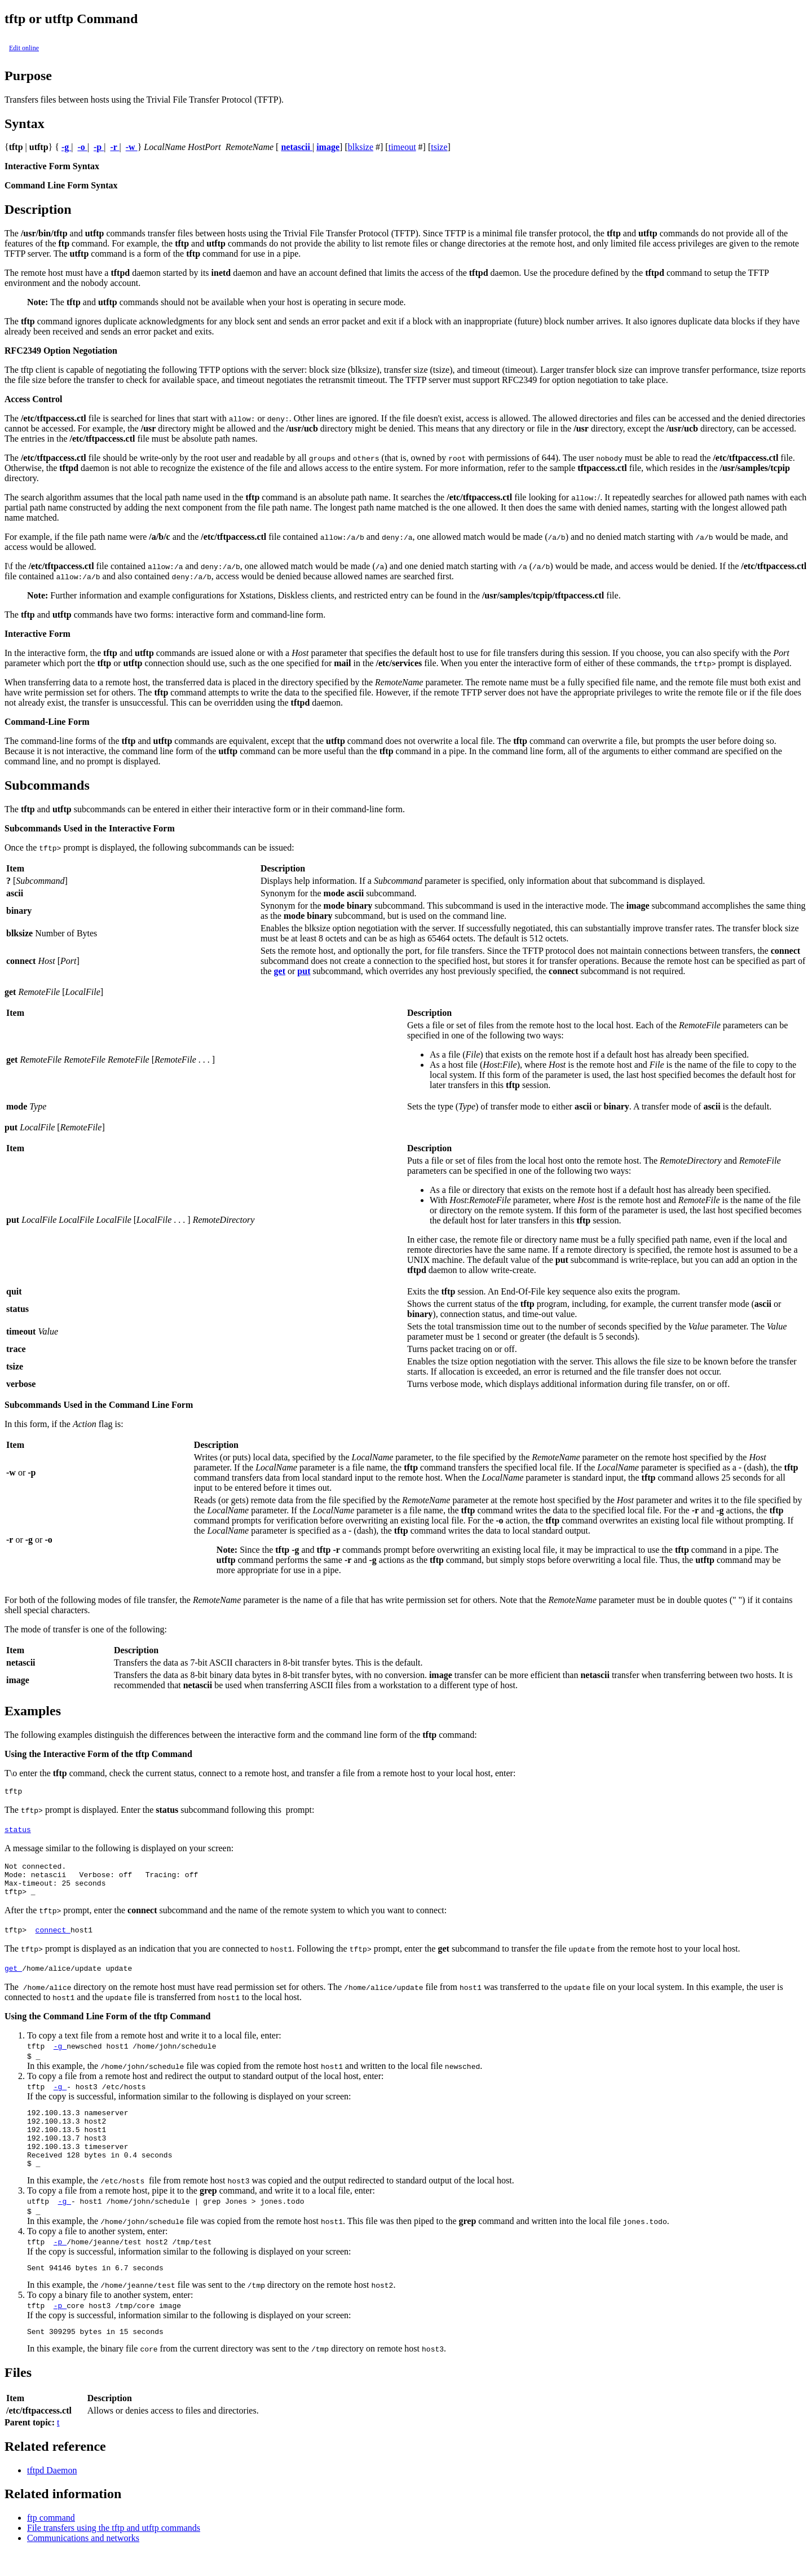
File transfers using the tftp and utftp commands (113, 2551)
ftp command (51, 2541)
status (18, 1831)
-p (60, 2262)
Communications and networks (83, 2561)
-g (60, 2054)
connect (53, 1938)
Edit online (24, 48)
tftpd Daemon (52, 2494)
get (13, 1976)
